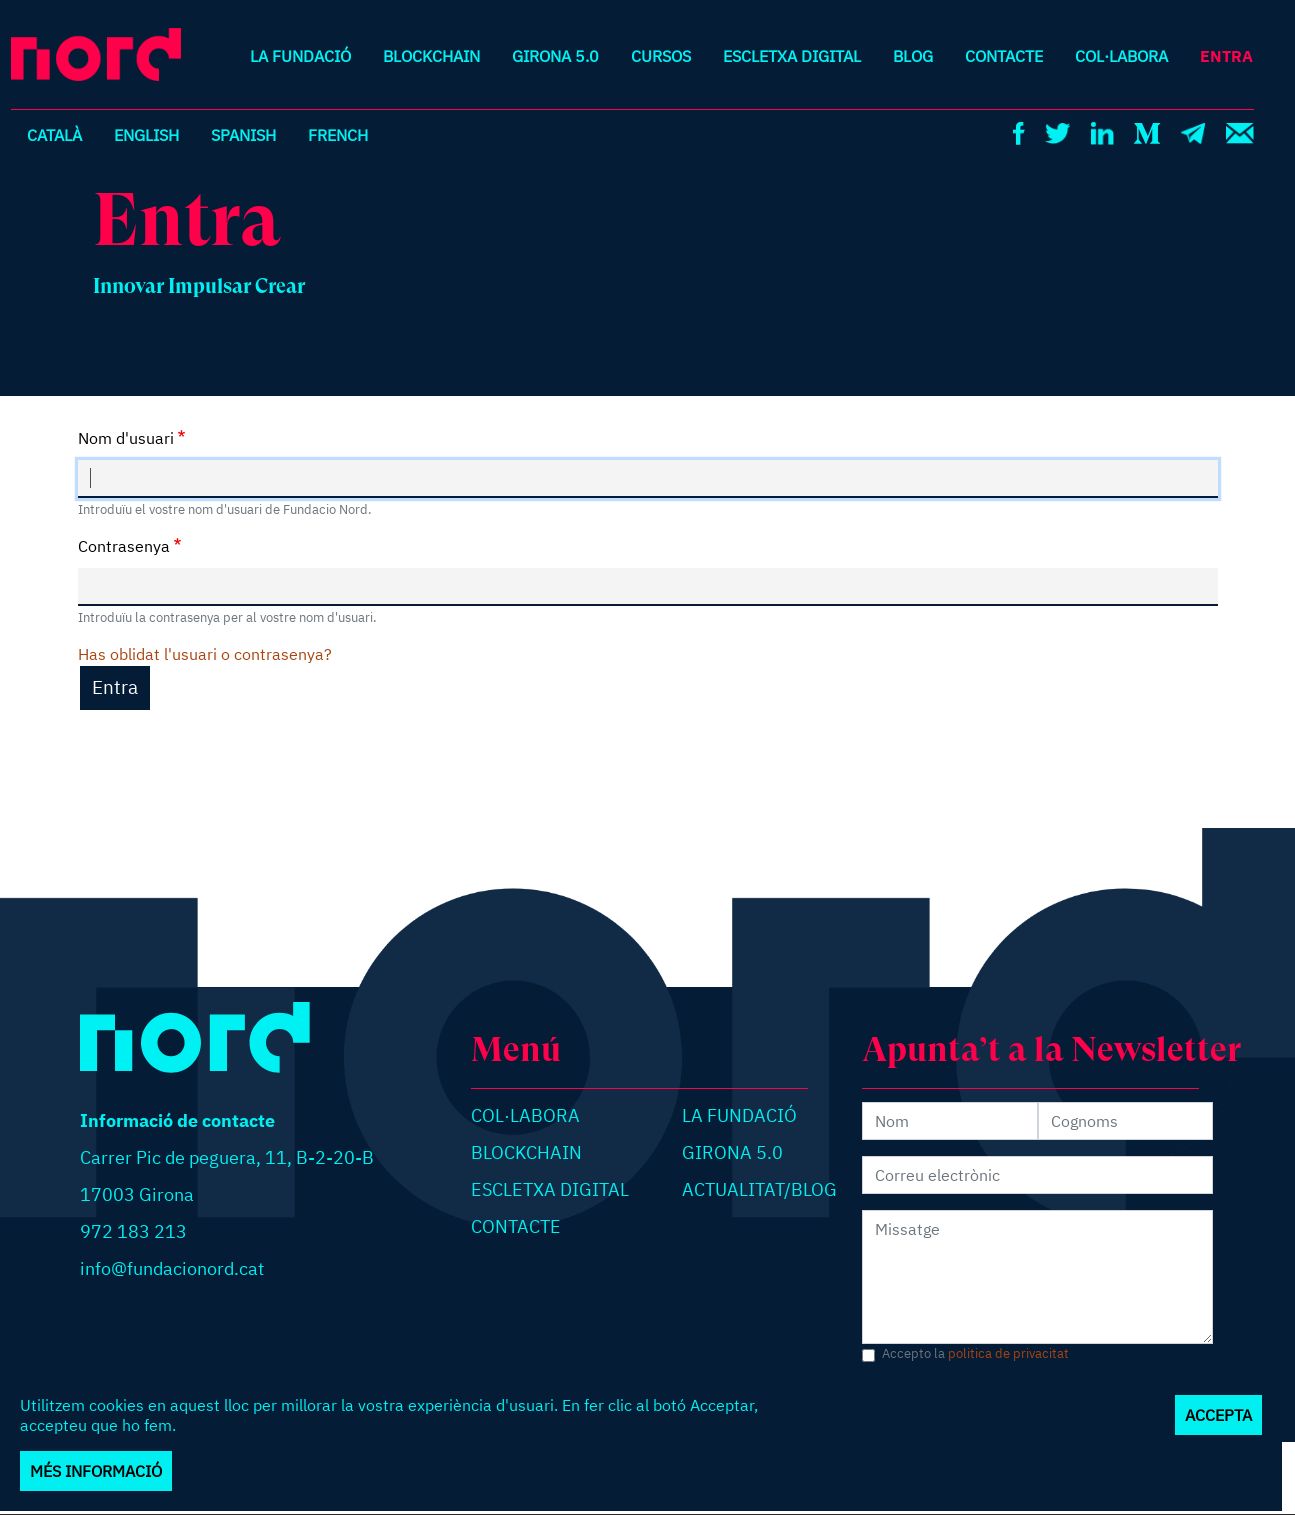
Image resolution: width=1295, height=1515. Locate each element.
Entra (1226, 56)
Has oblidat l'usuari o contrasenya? (205, 654)
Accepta (1218, 1415)
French (338, 135)
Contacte (1004, 56)
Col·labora (1121, 56)
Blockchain (431, 56)
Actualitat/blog (759, 1189)
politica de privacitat (1008, 1353)
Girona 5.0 (555, 56)
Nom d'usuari (126, 438)
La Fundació (300, 56)
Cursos (661, 56)
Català (54, 135)
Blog (913, 56)
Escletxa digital (792, 56)
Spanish (243, 135)
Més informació (96, 1471)
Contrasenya (124, 546)
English (146, 135)
